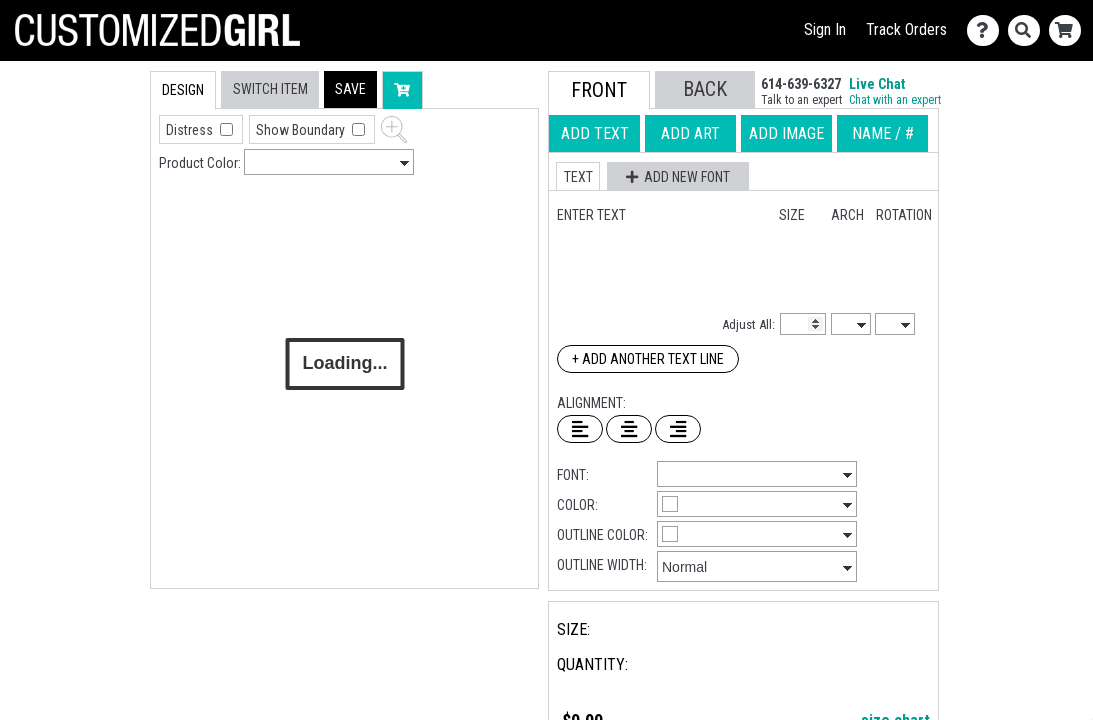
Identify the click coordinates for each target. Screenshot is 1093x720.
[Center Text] (629, 429)
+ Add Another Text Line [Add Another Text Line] (648, 359)
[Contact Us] (987, 30)
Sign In (825, 29)
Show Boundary (302, 130)
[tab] (107, 198)
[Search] (1028, 30)
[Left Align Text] (580, 429)
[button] (350, 89)
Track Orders (906, 29)
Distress (191, 130)
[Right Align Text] (678, 429)
